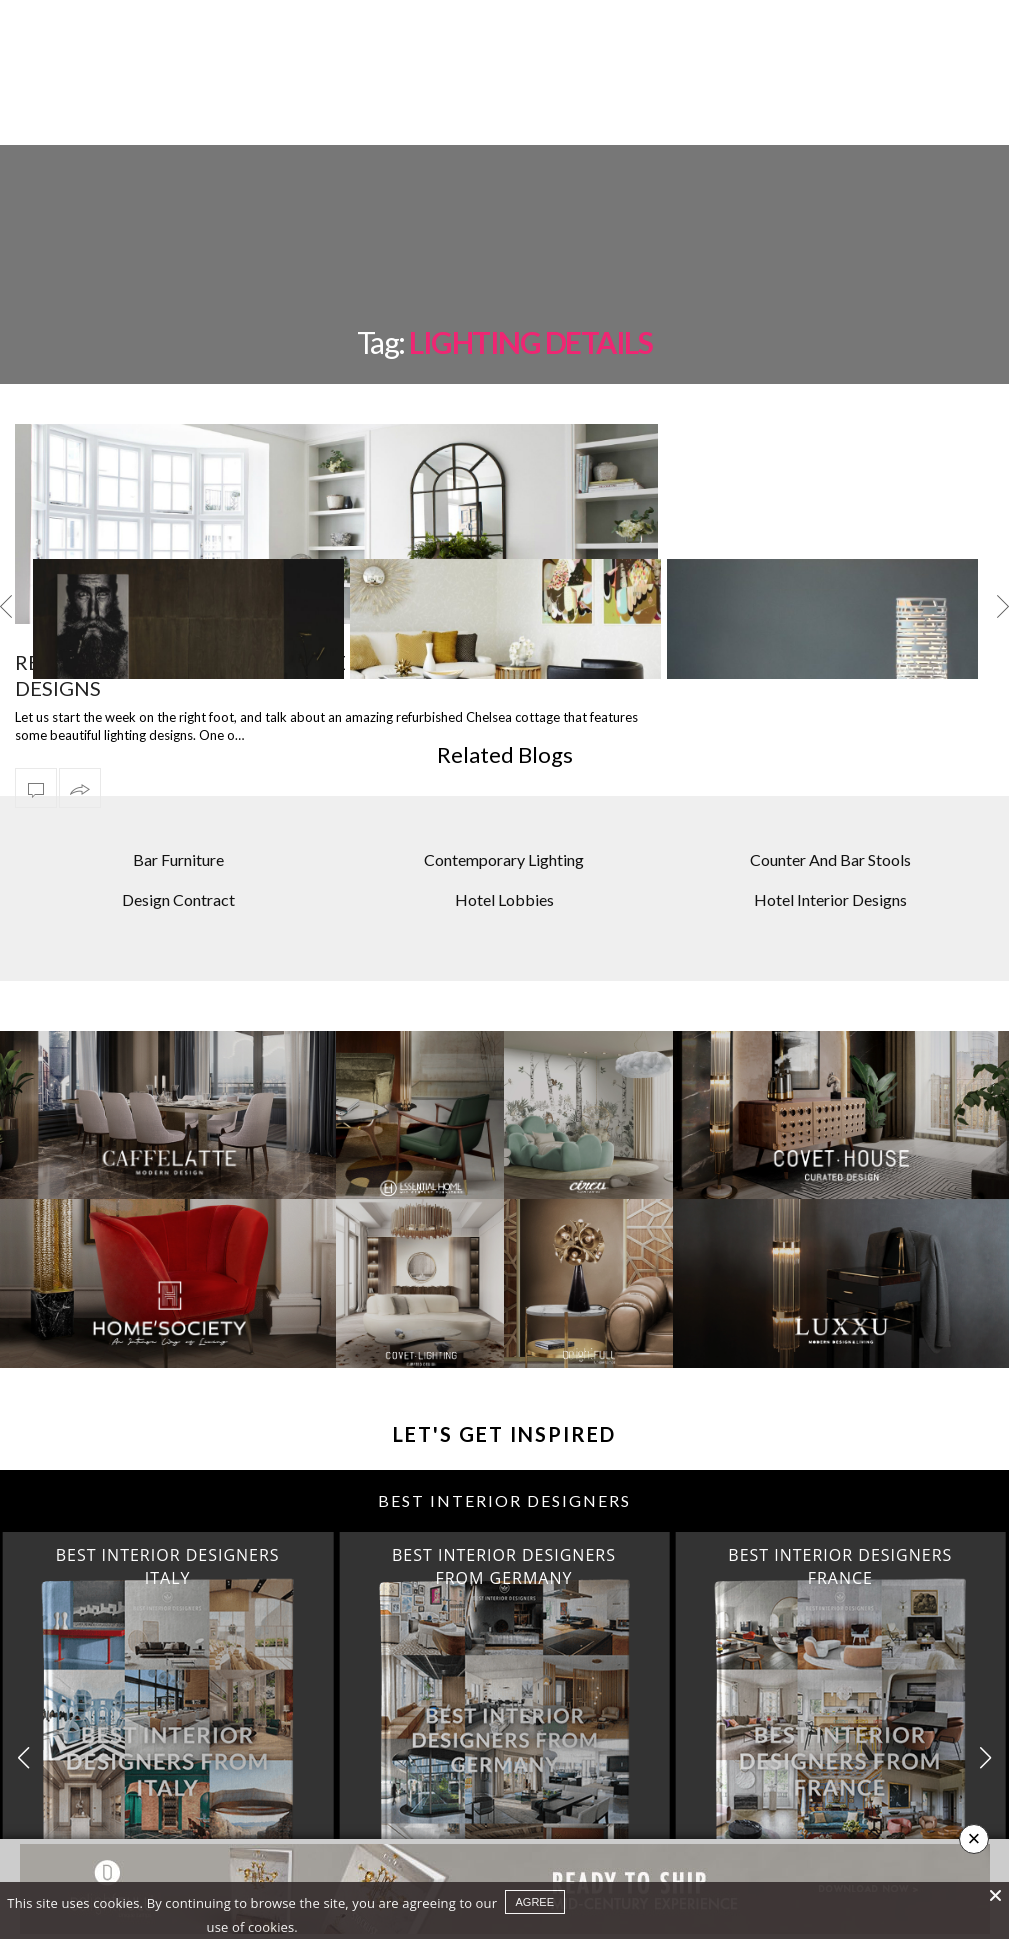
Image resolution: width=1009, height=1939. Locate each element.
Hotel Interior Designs (830, 899)
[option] (188, 619)
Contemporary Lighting (504, 859)
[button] (985, 1757)
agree (535, 1902)
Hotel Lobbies (504, 899)
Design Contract (178, 899)
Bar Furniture (178, 859)
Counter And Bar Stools (830, 859)
